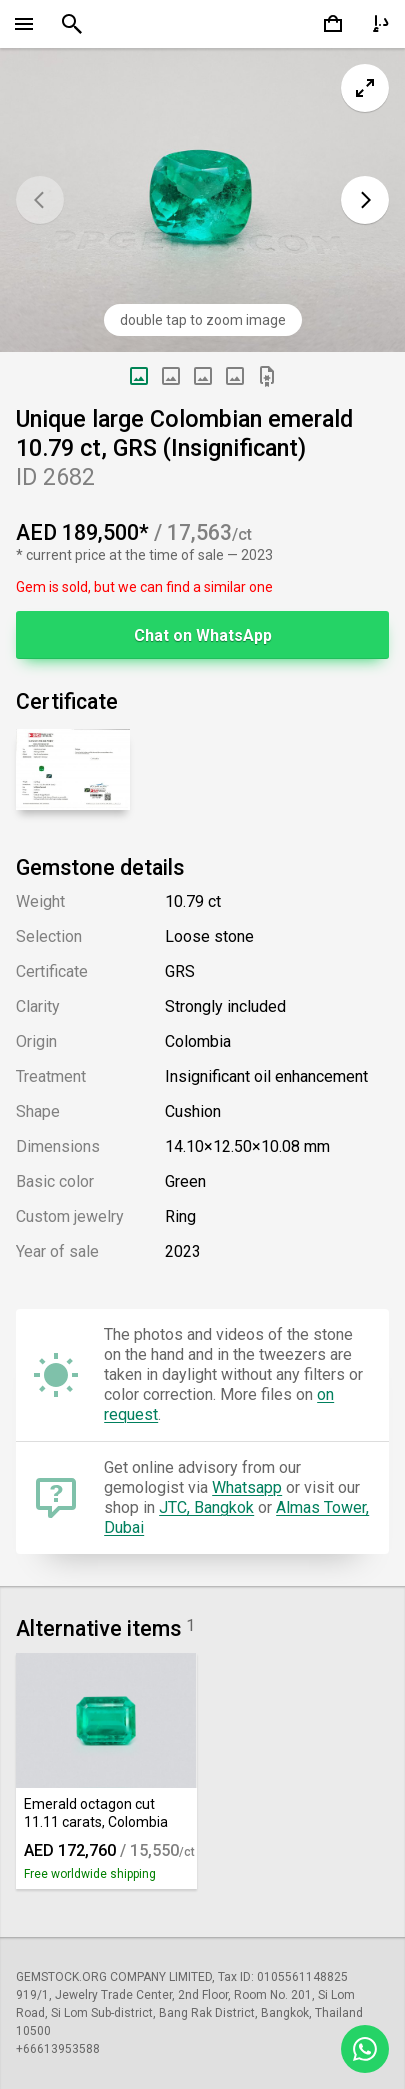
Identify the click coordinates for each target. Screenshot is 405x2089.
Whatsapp (247, 1487)
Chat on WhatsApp (203, 635)
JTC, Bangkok (206, 1507)
